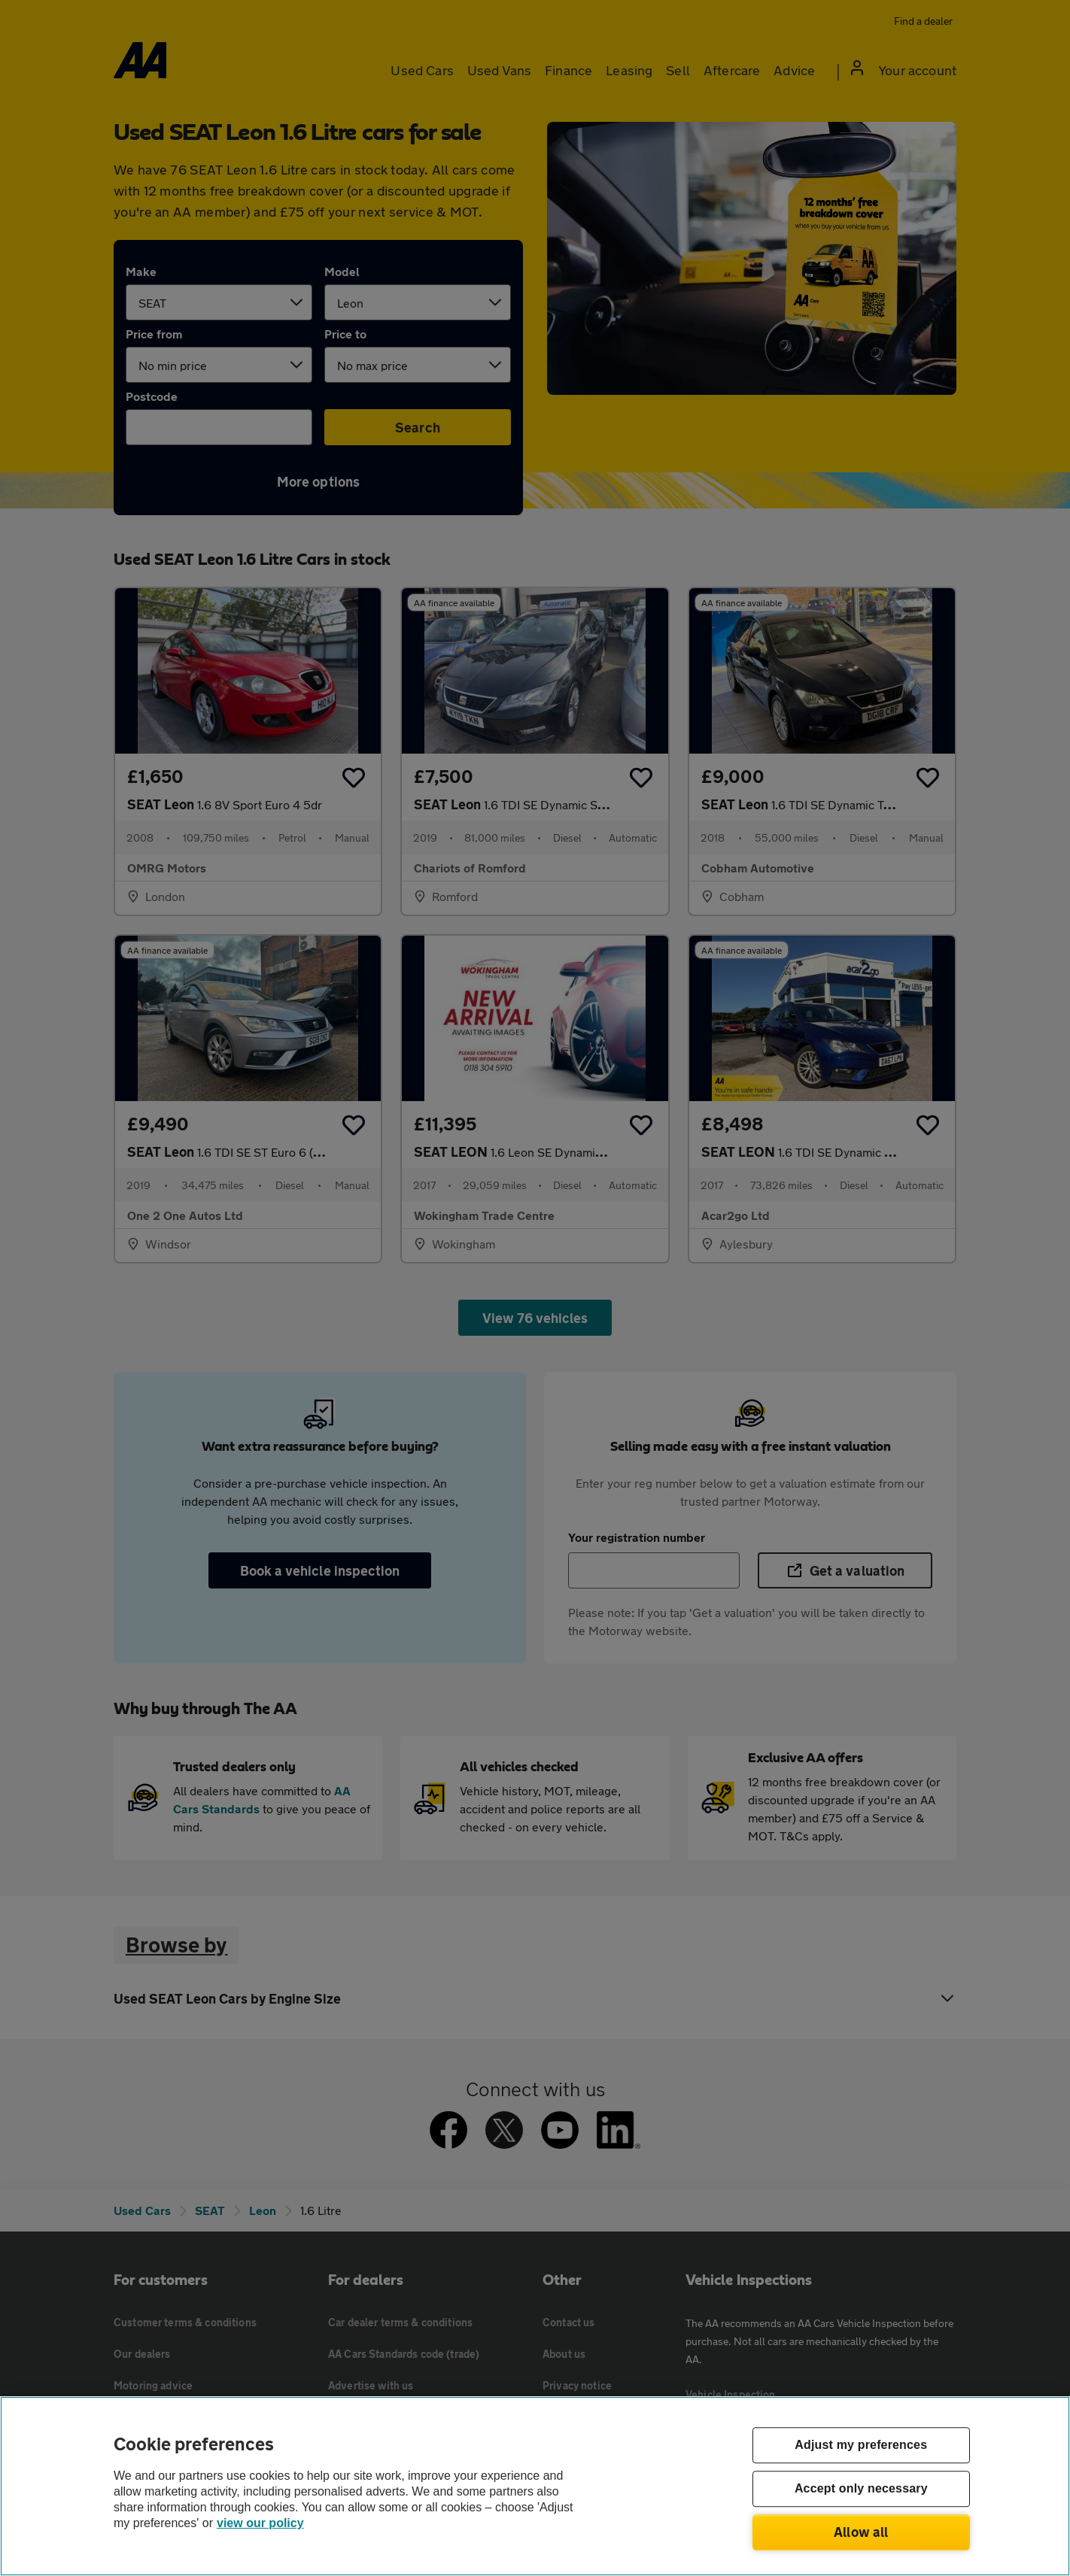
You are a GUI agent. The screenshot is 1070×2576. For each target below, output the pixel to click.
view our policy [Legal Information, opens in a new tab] (260, 2523)
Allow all (861, 2531)
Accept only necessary (861, 2489)
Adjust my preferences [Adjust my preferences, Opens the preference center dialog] (861, 2445)
